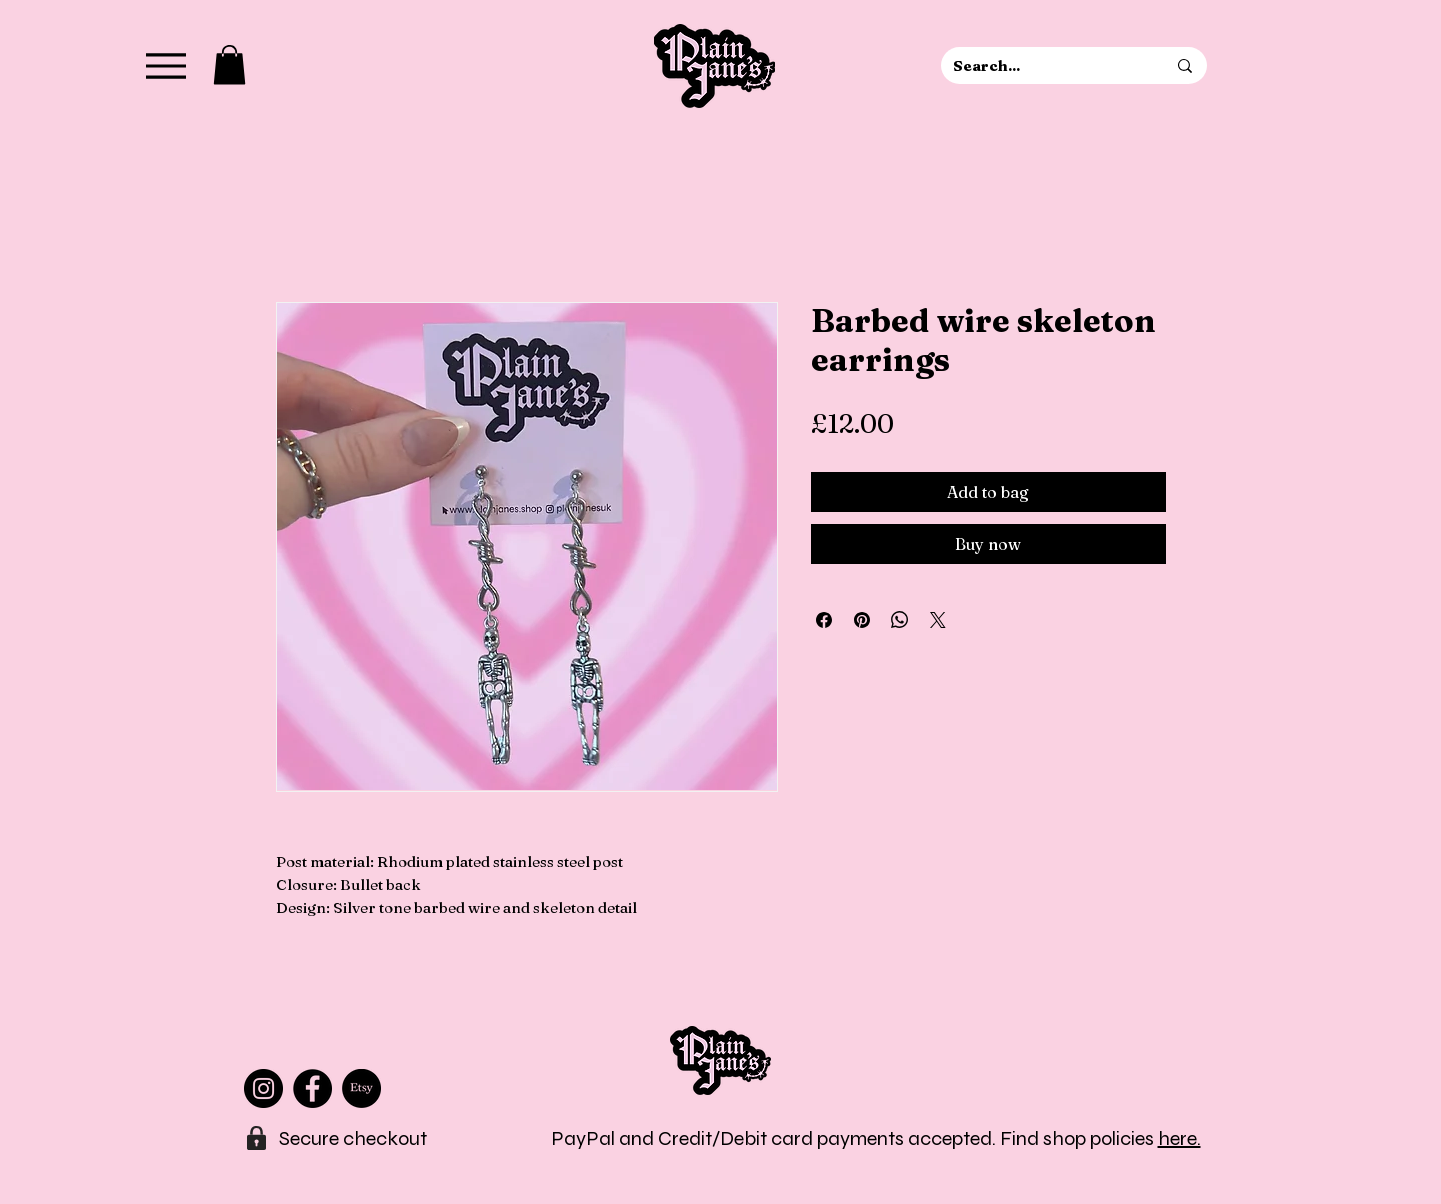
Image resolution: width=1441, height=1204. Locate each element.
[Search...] (1044, 65)
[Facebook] (312, 1088)
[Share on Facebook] (824, 620)
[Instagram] (263, 1088)
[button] (229, 64)
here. (1179, 1138)
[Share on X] (938, 620)
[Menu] (166, 65)
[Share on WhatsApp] (900, 620)
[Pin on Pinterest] (862, 620)
